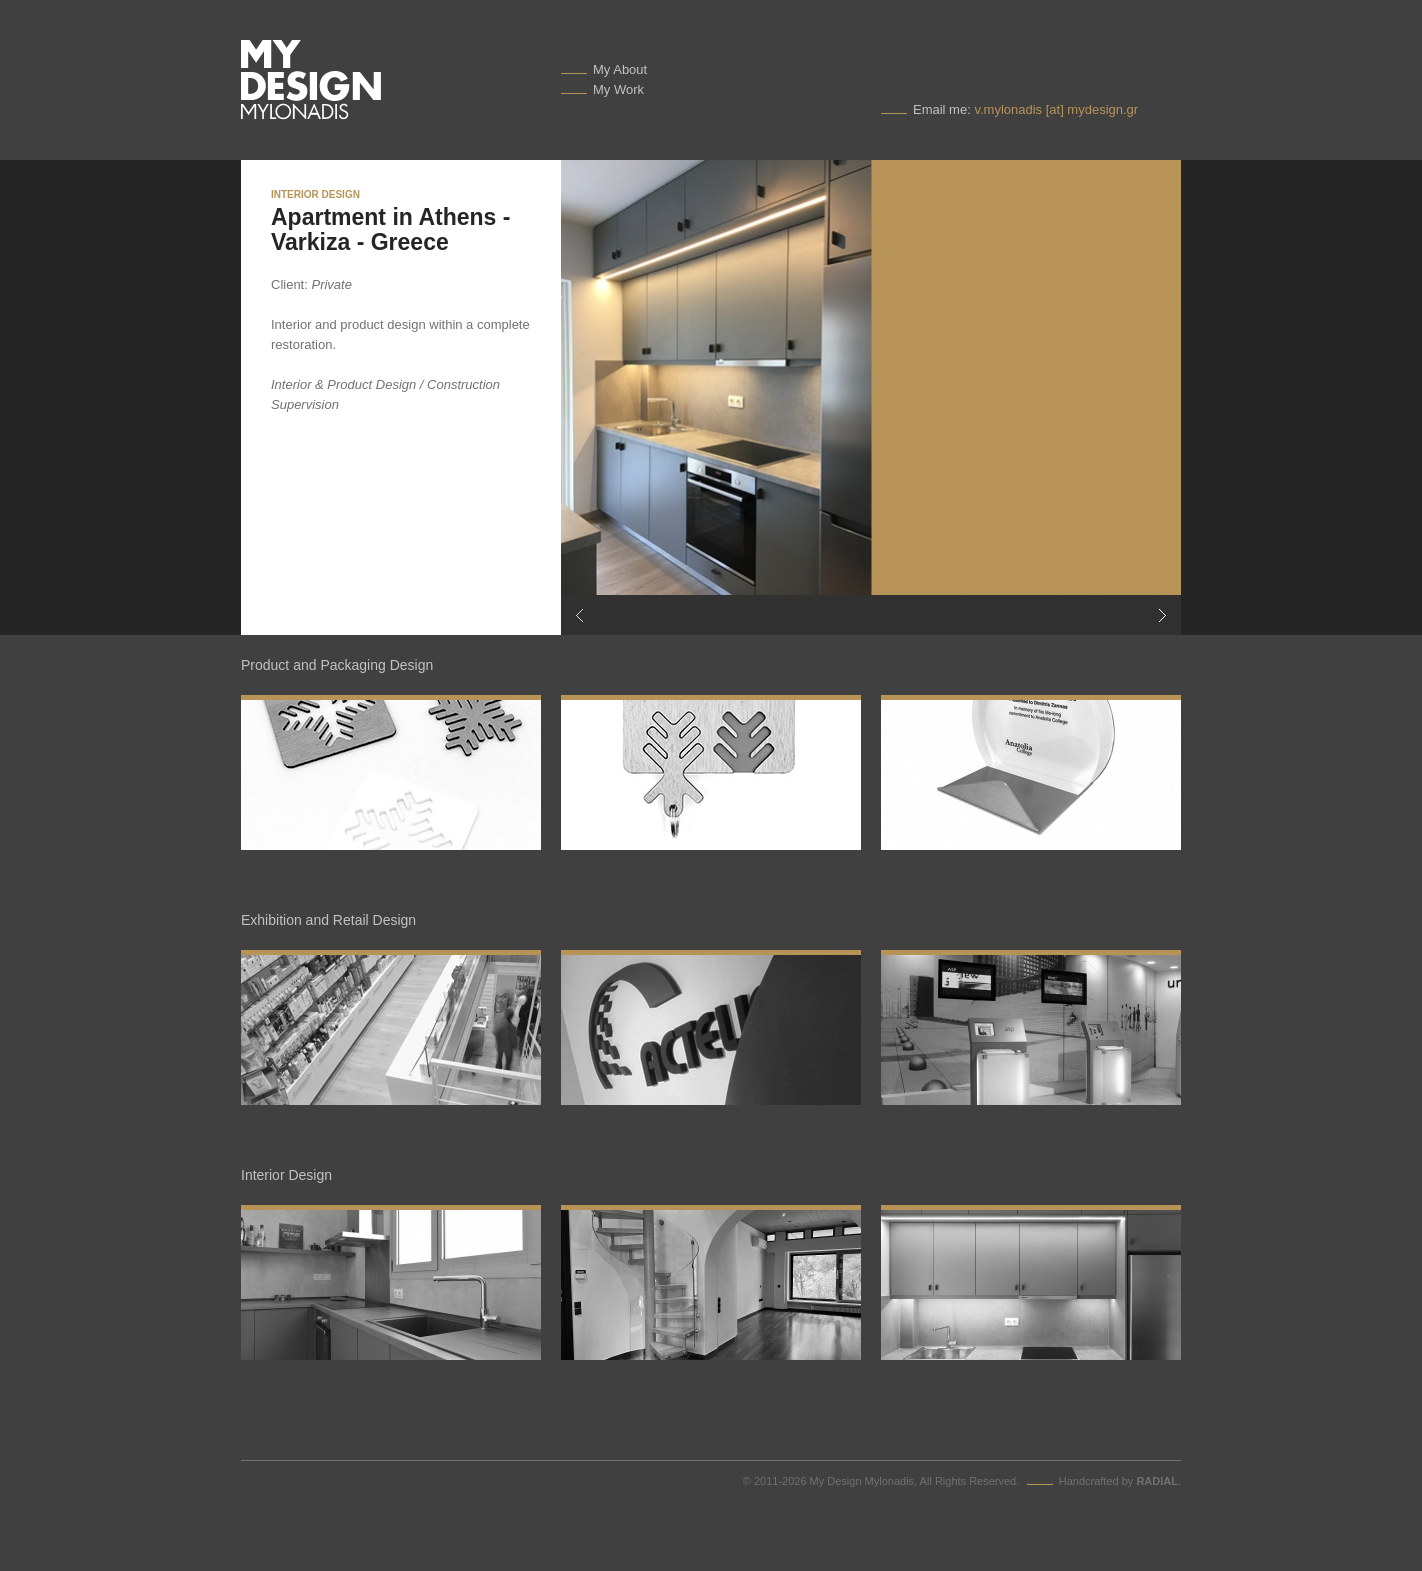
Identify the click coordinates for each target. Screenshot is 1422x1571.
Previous (716, 615)
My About (620, 69)
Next (1026, 615)
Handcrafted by (1118, 1481)
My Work (618, 89)
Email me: (1025, 109)
